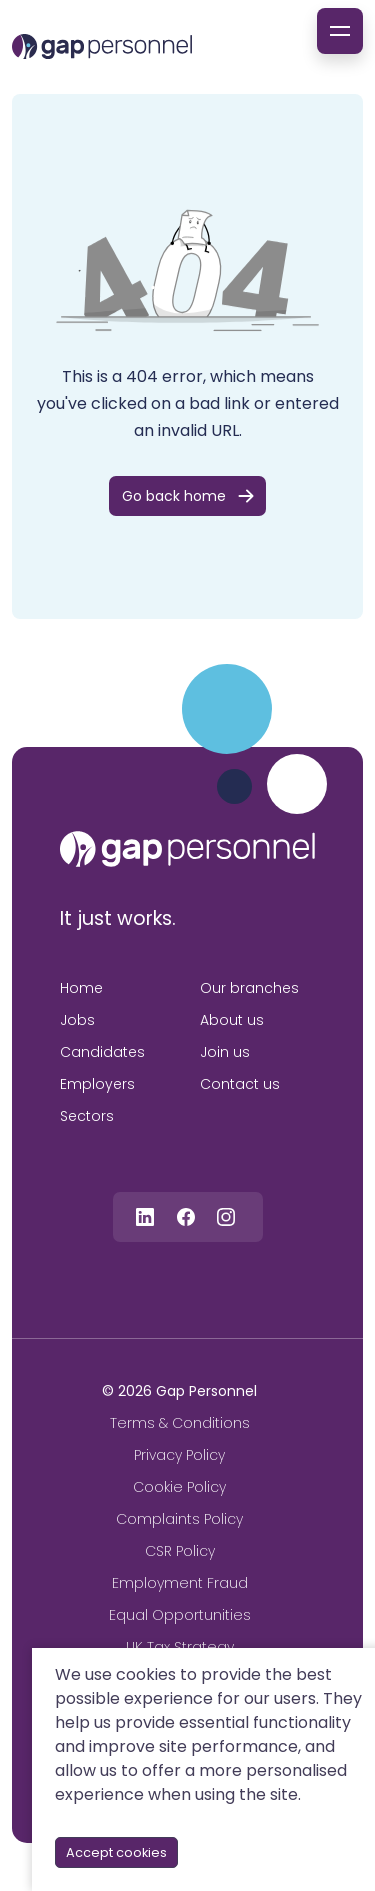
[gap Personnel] (102, 46)
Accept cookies (116, 1852)
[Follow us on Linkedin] (145, 1216)
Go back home (174, 496)
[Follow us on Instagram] (226, 1216)
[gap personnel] (187, 849)
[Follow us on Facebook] (186, 1216)
